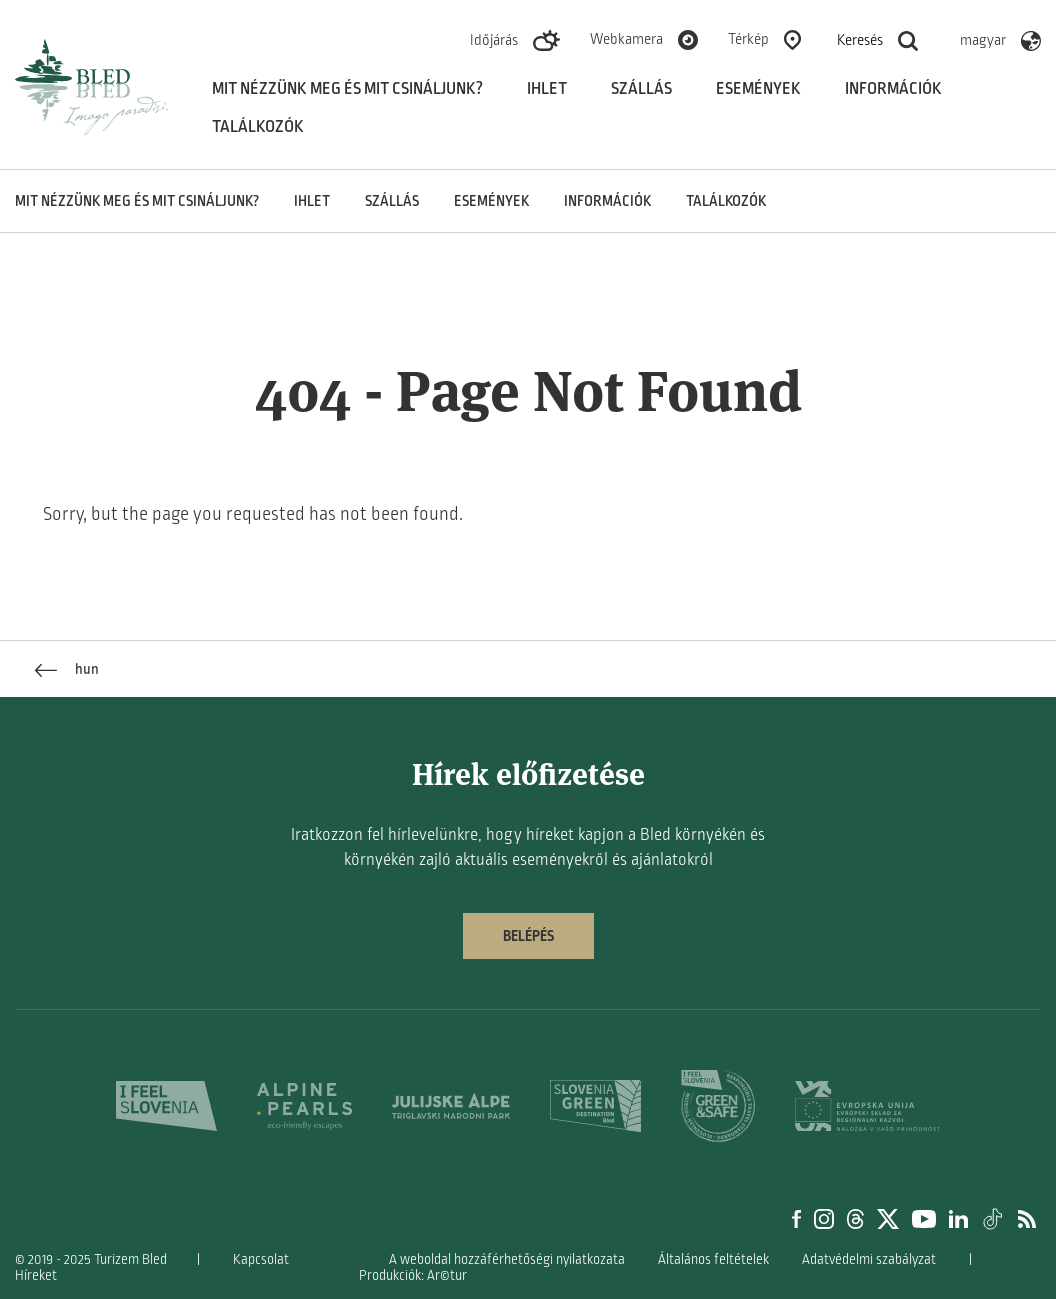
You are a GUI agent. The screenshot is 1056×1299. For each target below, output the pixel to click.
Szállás (641, 89)
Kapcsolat (261, 1259)
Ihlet (547, 89)
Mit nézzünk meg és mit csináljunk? (347, 89)
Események (758, 89)
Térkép (748, 39)
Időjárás (494, 40)
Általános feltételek (713, 1259)
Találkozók (258, 127)
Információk (893, 89)
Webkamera (626, 39)
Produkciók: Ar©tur (413, 1275)
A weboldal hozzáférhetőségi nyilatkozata (507, 1259)
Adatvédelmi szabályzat (869, 1259)
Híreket (36, 1275)
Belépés (528, 936)
